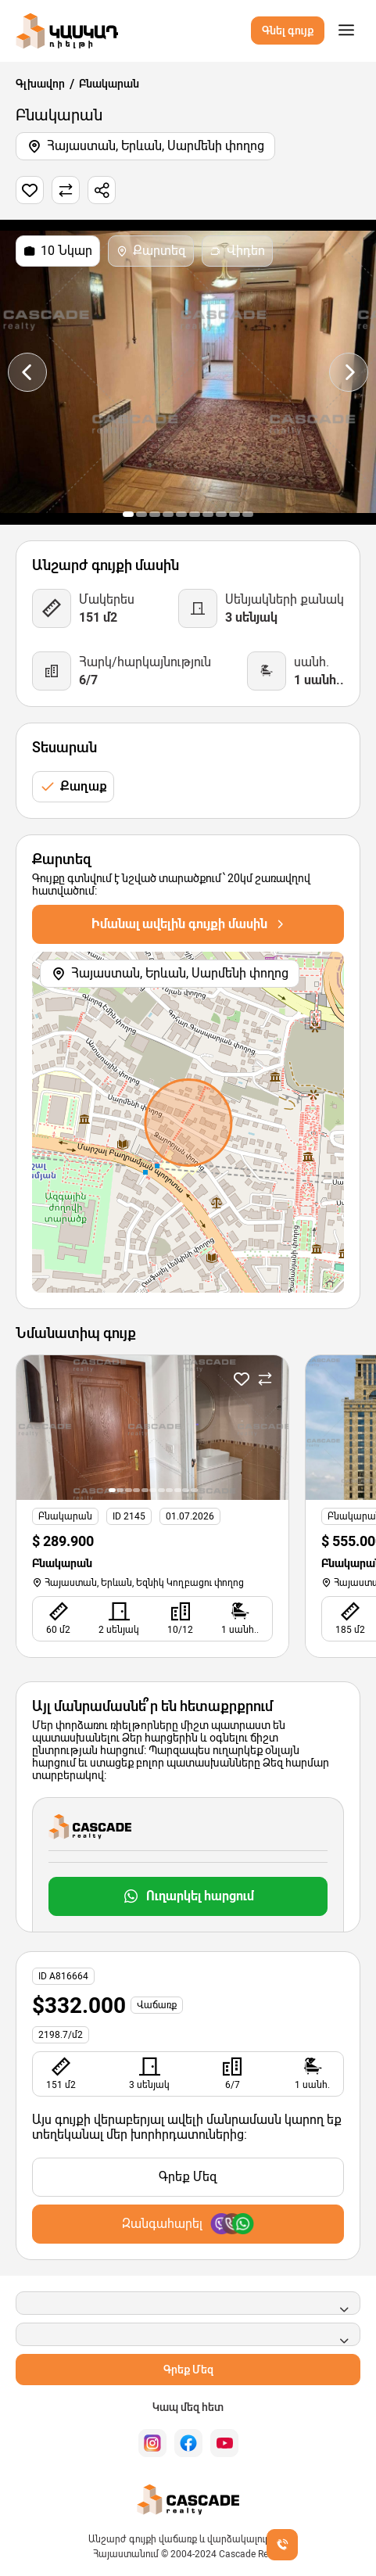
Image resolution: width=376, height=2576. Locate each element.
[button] (128, 514)
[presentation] (27, 372)
